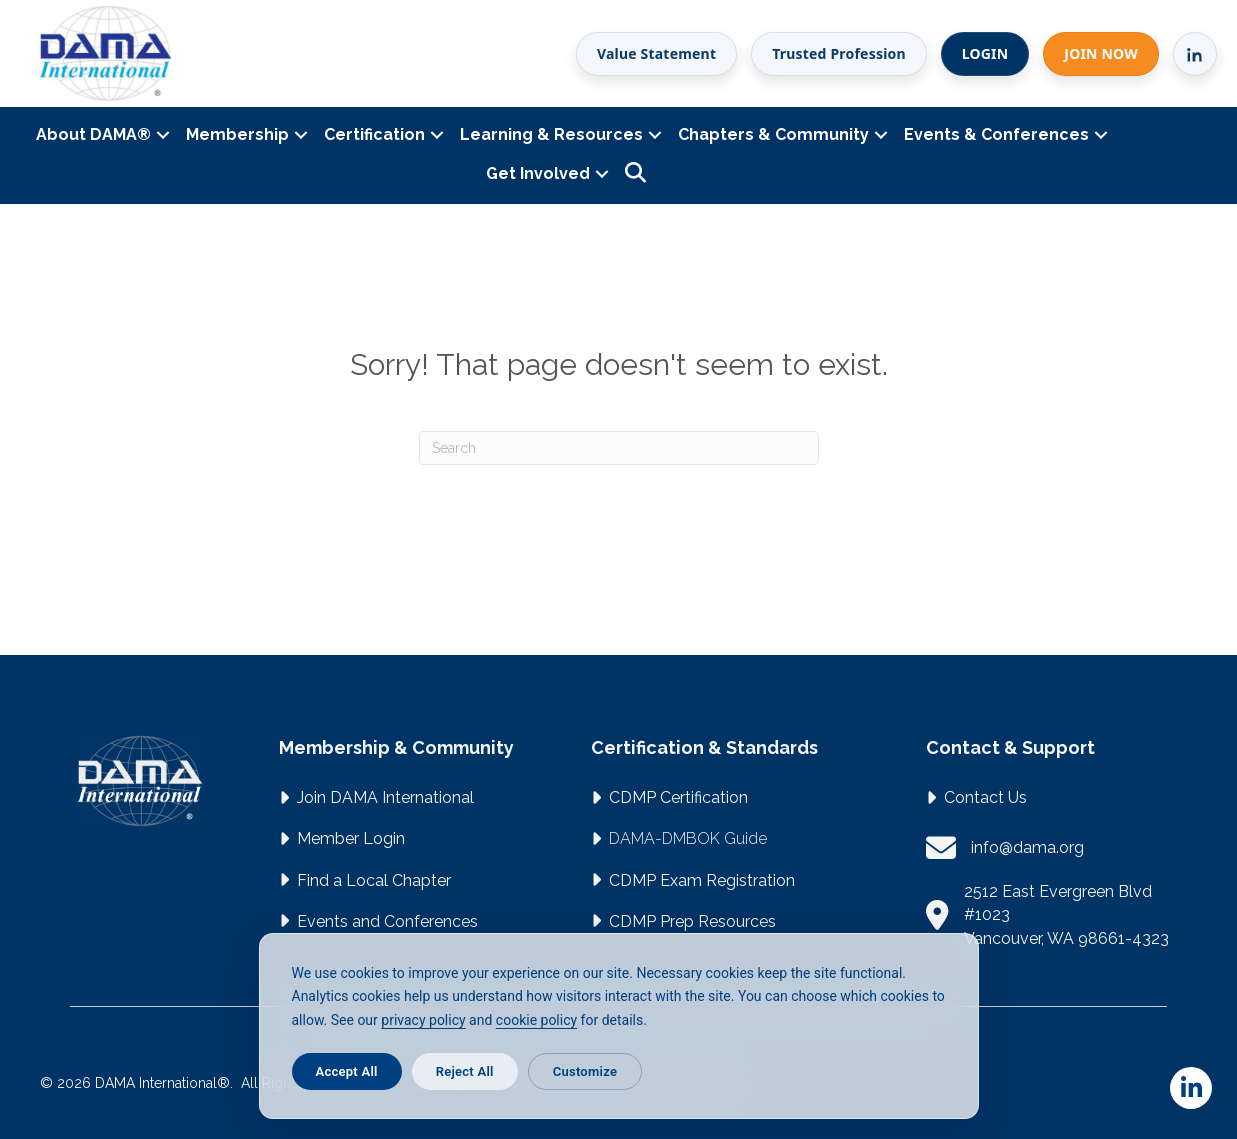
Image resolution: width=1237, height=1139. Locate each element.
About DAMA (93, 134)
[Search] (619, 448)
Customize (585, 1071)
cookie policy (536, 1020)
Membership (237, 134)
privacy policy (423, 1020)
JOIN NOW (1101, 53)
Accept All (347, 1071)
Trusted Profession (839, 53)
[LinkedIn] (1195, 54)
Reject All (465, 1071)
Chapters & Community (773, 134)
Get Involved (538, 173)
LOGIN (985, 53)
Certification (374, 134)
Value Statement (656, 53)
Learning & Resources (551, 134)
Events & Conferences (996, 134)
